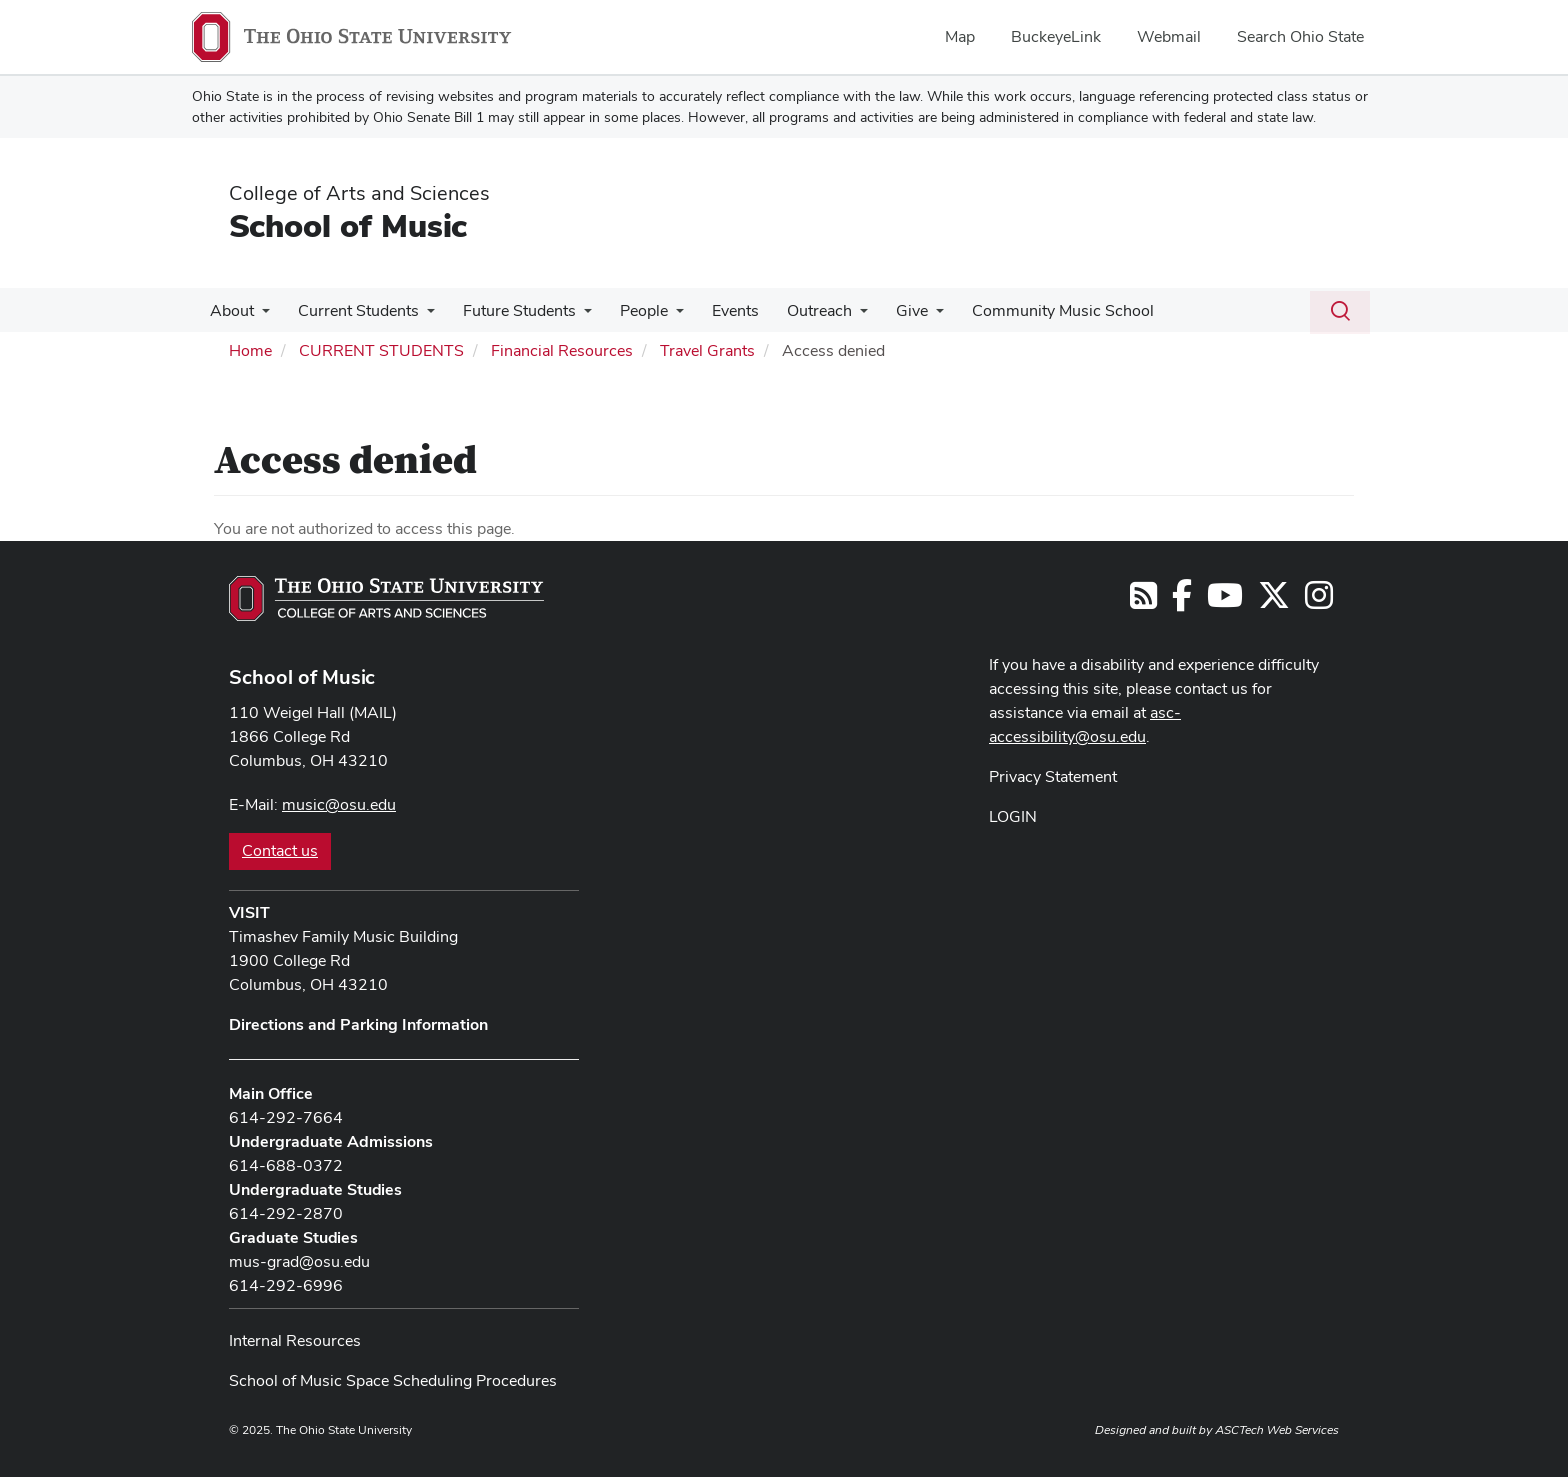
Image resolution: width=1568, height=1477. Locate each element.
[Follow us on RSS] (1143, 601)
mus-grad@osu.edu (299, 1261)
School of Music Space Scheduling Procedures (393, 1380)
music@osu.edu (339, 804)
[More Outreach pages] (838, 316)
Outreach (797, 310)
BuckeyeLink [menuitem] (1056, 36)
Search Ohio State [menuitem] (1300, 36)
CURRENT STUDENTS (381, 350)
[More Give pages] (910, 316)
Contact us (280, 850)
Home (250, 350)
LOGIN (1013, 816)
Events (717, 310)
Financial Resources (562, 350)
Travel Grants (707, 350)
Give (886, 310)
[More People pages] (662, 316)
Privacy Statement (1053, 776)
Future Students (509, 310)
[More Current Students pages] (421, 316)
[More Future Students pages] (574, 316)
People (630, 310)
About (230, 310)
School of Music (348, 225)
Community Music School (1033, 310)
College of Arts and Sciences (359, 193)
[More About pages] (260, 316)
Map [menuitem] (960, 36)
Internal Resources (295, 1340)
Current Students (352, 310)
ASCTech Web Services (1277, 1430)
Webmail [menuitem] (1169, 36)
